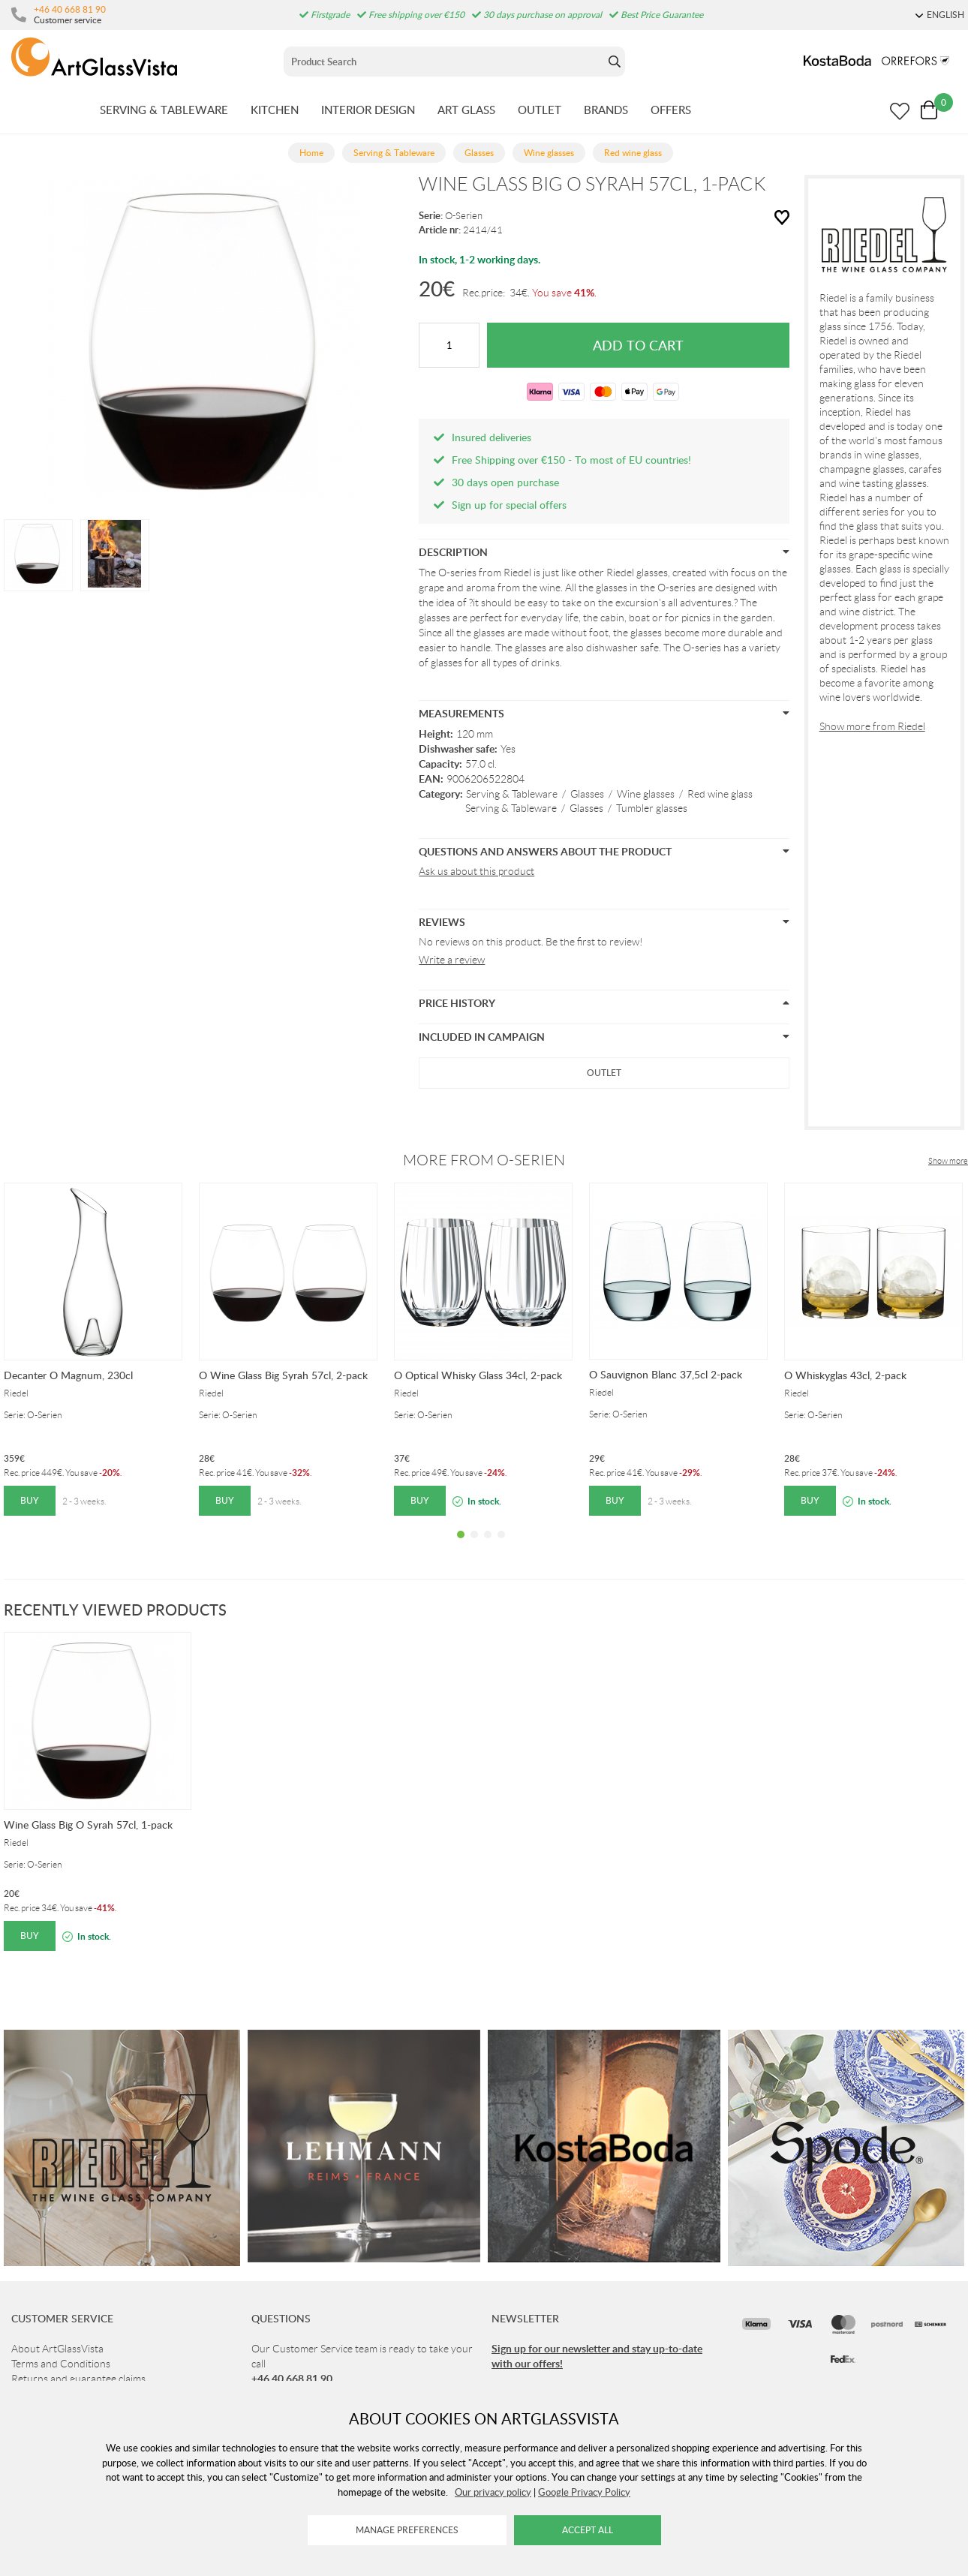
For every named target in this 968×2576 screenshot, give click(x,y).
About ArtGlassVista (57, 2349)
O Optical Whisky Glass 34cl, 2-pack (478, 1375)
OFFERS (671, 109)
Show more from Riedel (872, 726)
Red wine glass (720, 794)
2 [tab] (474, 1546)
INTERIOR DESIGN (368, 109)
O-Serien (463, 215)
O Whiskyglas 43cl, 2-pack (845, 1375)
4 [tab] (501, 1546)
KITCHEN (275, 109)
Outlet (604, 1072)
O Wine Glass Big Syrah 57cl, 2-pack (283, 1375)
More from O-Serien (484, 1160)
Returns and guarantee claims (78, 2379)
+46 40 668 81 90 (70, 9)
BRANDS (606, 109)
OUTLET (539, 109)
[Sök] (444, 62)
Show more (948, 1160)
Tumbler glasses (651, 808)
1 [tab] (460, 1546)
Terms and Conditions (60, 2364)
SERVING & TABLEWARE (164, 109)
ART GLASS (466, 109)
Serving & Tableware (512, 794)
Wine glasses (646, 794)
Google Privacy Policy (584, 2492)
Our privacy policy (493, 2492)
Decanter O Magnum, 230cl (68, 1375)
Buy (29, 1500)
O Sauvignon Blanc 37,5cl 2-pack (665, 1374)
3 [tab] (488, 1546)
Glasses (587, 794)
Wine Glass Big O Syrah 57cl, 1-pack (88, 1824)
